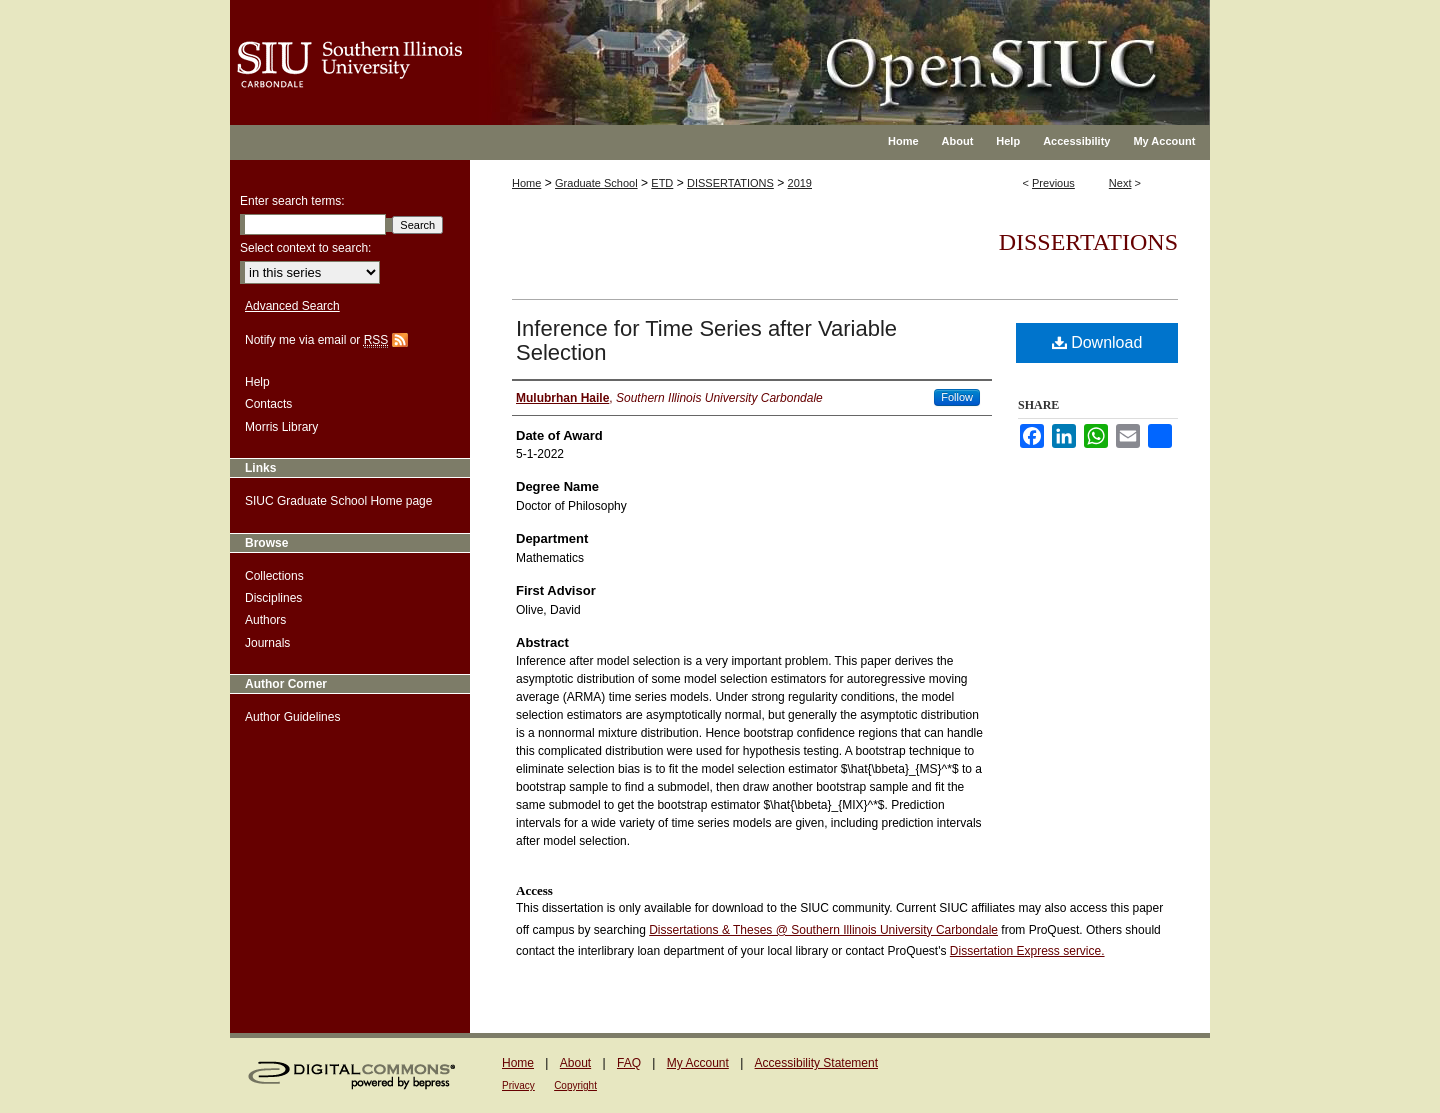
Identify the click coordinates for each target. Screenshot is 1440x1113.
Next (1120, 183)
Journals (267, 643)
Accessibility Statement (816, 1063)
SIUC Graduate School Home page (338, 501)
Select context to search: (305, 248)
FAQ (629, 1063)
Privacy (518, 1085)
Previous (1053, 183)
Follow (957, 397)
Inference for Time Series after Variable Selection (706, 340)
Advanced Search (292, 306)
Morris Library (281, 427)
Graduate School (596, 183)
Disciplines (273, 598)
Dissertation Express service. (1027, 951)
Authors (265, 620)
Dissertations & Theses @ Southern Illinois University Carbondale (823, 930)
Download (1097, 342)
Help (257, 382)
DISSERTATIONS (730, 183)
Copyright (575, 1085)
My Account (698, 1063)
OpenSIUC (784, 50)
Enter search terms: (292, 201)
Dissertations (1088, 242)
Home (526, 183)
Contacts (268, 404)
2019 (800, 183)
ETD (662, 183)
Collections (274, 576)
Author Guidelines (292, 717)
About (575, 1063)
